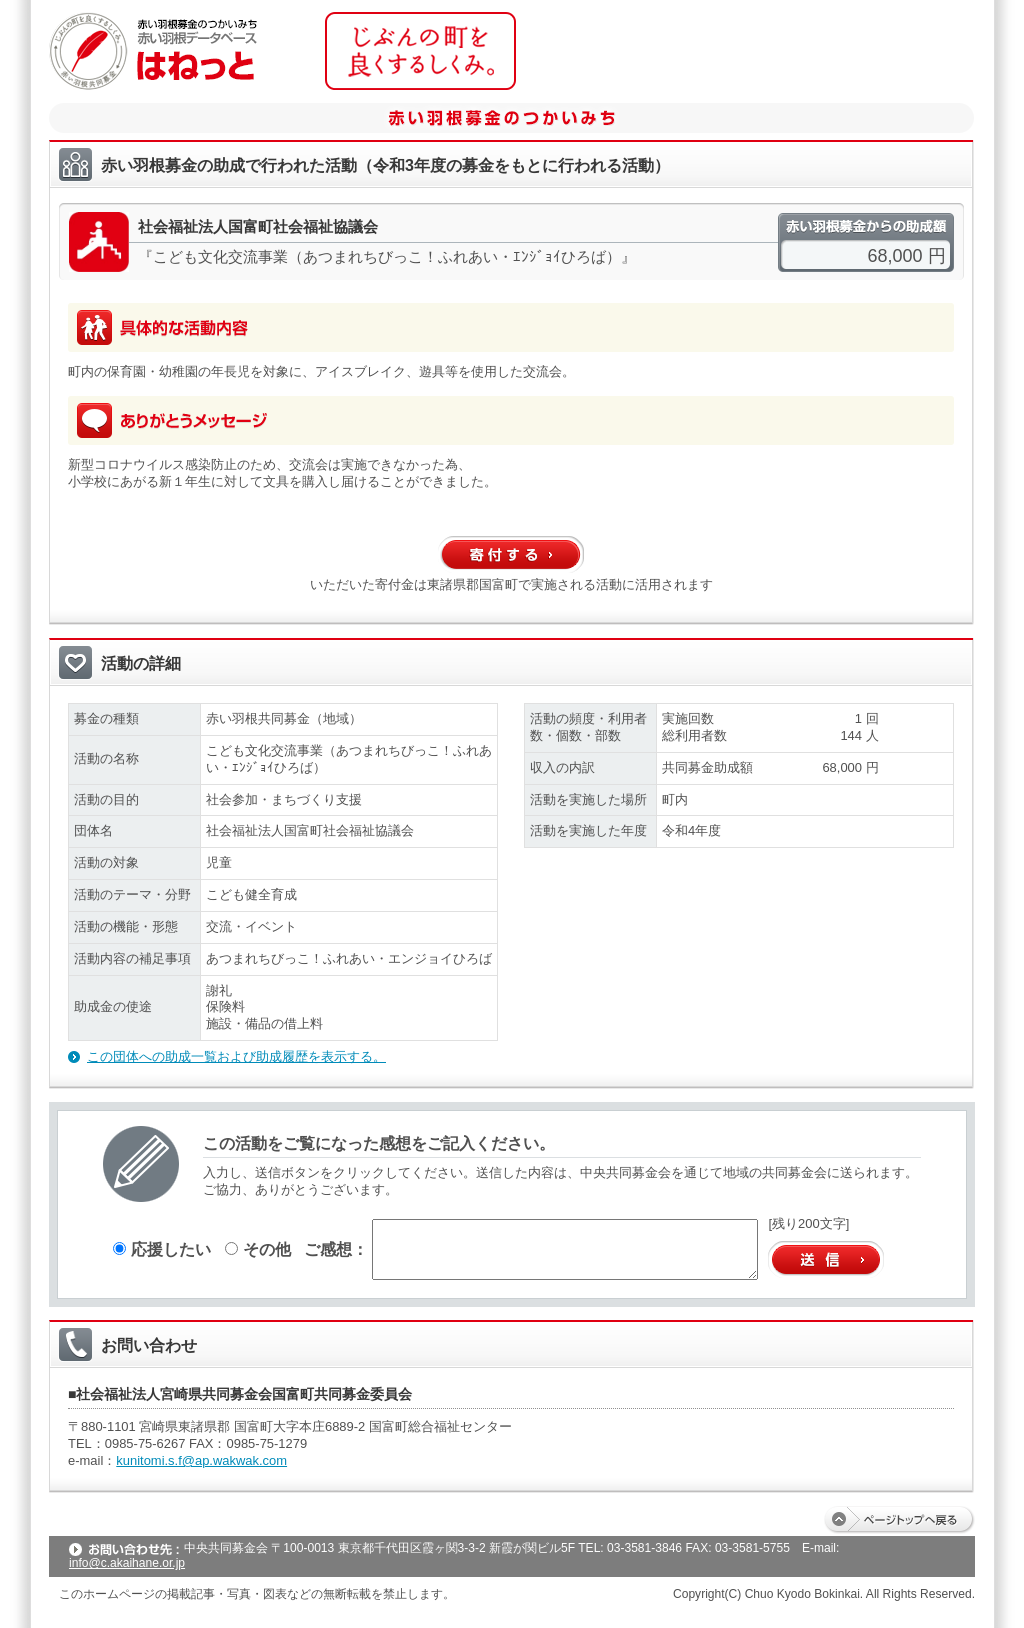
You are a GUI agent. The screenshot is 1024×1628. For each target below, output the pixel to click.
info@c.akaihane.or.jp (127, 1563)
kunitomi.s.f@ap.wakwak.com (201, 1460)
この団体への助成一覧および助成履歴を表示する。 (236, 1056)
